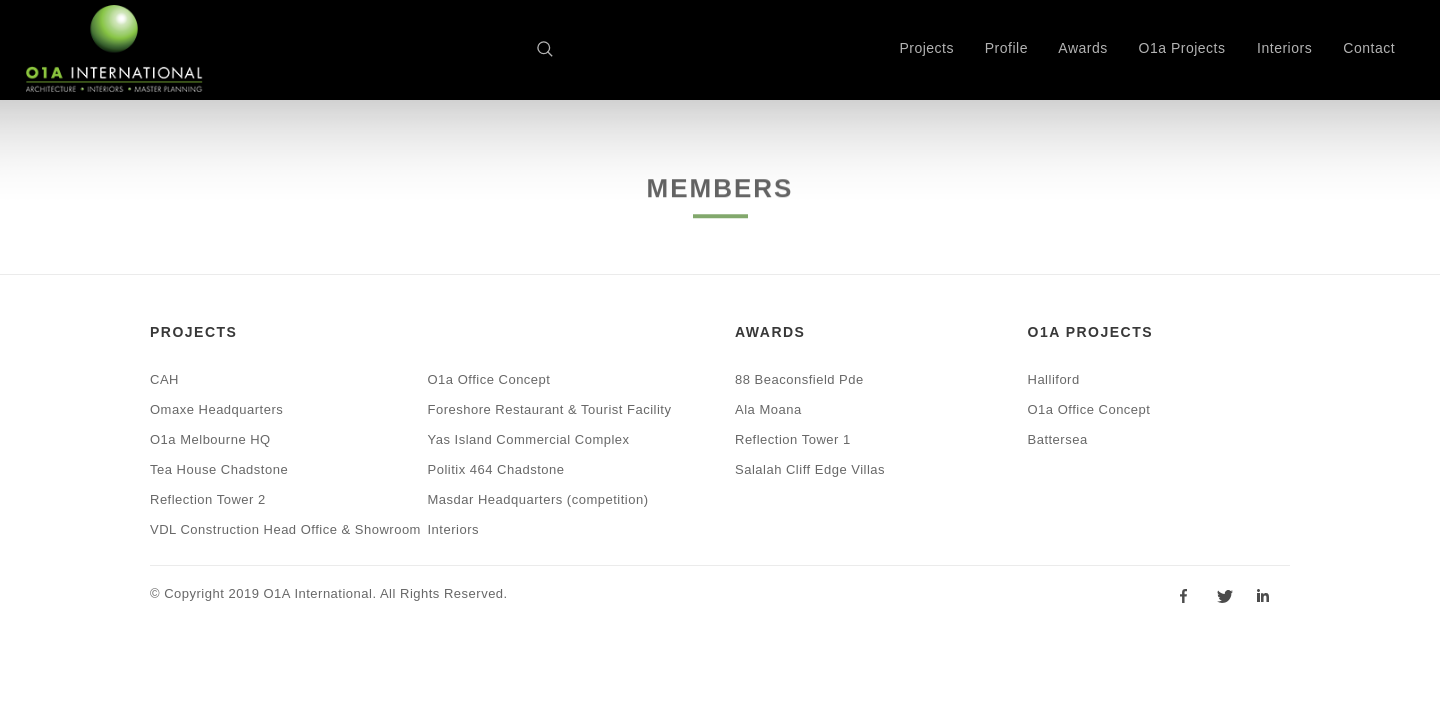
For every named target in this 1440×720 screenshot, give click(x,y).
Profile (1006, 48)
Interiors (1284, 48)
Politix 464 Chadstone (496, 469)
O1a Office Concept (489, 379)
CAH (164, 379)
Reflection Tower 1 (793, 439)
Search (552, 53)
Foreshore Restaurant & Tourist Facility (550, 409)
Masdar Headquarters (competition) (538, 499)
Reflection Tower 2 (208, 499)
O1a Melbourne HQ (210, 439)
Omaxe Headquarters (216, 409)
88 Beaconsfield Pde (799, 379)
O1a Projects (1182, 48)
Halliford (1054, 379)
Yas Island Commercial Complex (529, 439)
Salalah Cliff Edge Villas (810, 469)
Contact (1369, 48)
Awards (1082, 48)
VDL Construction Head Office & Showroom (285, 529)
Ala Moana (768, 409)
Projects (926, 48)
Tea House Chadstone (219, 469)
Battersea (1058, 439)
